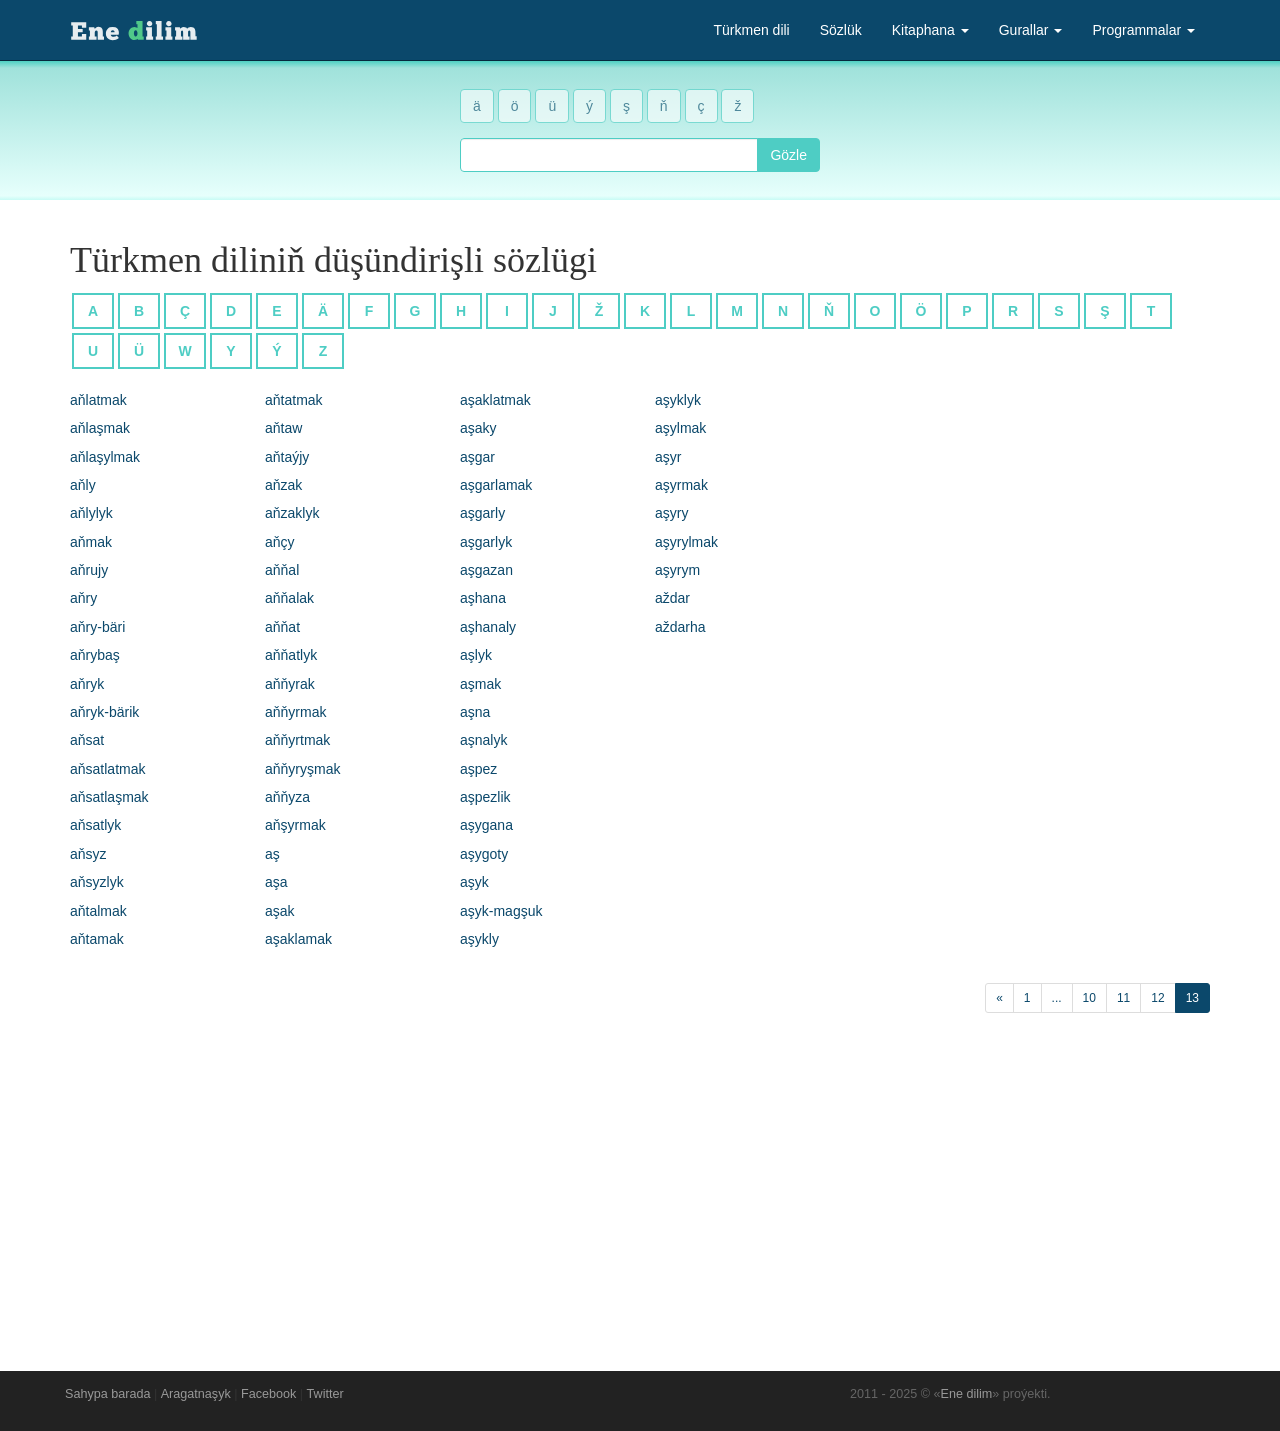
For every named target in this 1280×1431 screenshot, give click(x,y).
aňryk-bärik (104, 712)
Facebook (268, 1394)
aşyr (668, 457)
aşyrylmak (686, 542)
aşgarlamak (496, 485)
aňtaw (283, 428)
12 (1157, 998)
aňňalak (289, 598)
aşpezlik (485, 797)
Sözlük (841, 30)
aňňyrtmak (297, 740)
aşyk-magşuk (501, 911)
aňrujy (89, 570)
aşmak (480, 684)
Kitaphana (930, 30)
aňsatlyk (95, 825)
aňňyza (287, 797)
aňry (83, 598)
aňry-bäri (97, 627)
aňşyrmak (295, 825)
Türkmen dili (751, 30)
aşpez (478, 769)
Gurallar (1031, 30)
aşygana (486, 825)
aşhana (483, 598)
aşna (475, 712)
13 (1192, 998)
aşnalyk (483, 740)
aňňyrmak (295, 712)
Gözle (788, 155)
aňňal (282, 570)
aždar (672, 598)
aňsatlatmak (107, 769)
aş (272, 854)
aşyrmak (681, 485)
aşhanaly (488, 627)
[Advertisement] (640, 1187)
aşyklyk (678, 400)
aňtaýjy (287, 457)
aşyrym (677, 570)
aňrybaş (95, 655)
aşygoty (484, 854)
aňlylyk (91, 513)
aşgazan (486, 570)
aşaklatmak (495, 400)
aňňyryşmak (302, 769)
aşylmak (680, 428)
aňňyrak (290, 684)
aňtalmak (98, 911)
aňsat (87, 740)
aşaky (478, 428)
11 (1123, 998)
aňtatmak (294, 400)
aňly (83, 485)
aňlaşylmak (105, 457)
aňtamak (97, 939)
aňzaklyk (292, 513)
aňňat (282, 627)
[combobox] (609, 155)
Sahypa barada (107, 1394)
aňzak (283, 485)
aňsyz (88, 854)
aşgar (477, 457)
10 (1089, 998)
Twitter (325, 1394)
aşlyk (476, 655)
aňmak (91, 542)
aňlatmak (98, 400)
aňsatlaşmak (109, 797)
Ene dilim (967, 1394)
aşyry (671, 513)
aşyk (474, 882)
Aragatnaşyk (196, 1394)
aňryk (87, 684)
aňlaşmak (100, 428)
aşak (280, 911)
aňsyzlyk (97, 882)
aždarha (680, 627)
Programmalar (1143, 30)
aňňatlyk (291, 655)
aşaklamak (298, 939)
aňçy (280, 542)
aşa (276, 882)
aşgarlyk (486, 542)
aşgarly (482, 513)
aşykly (479, 939)
